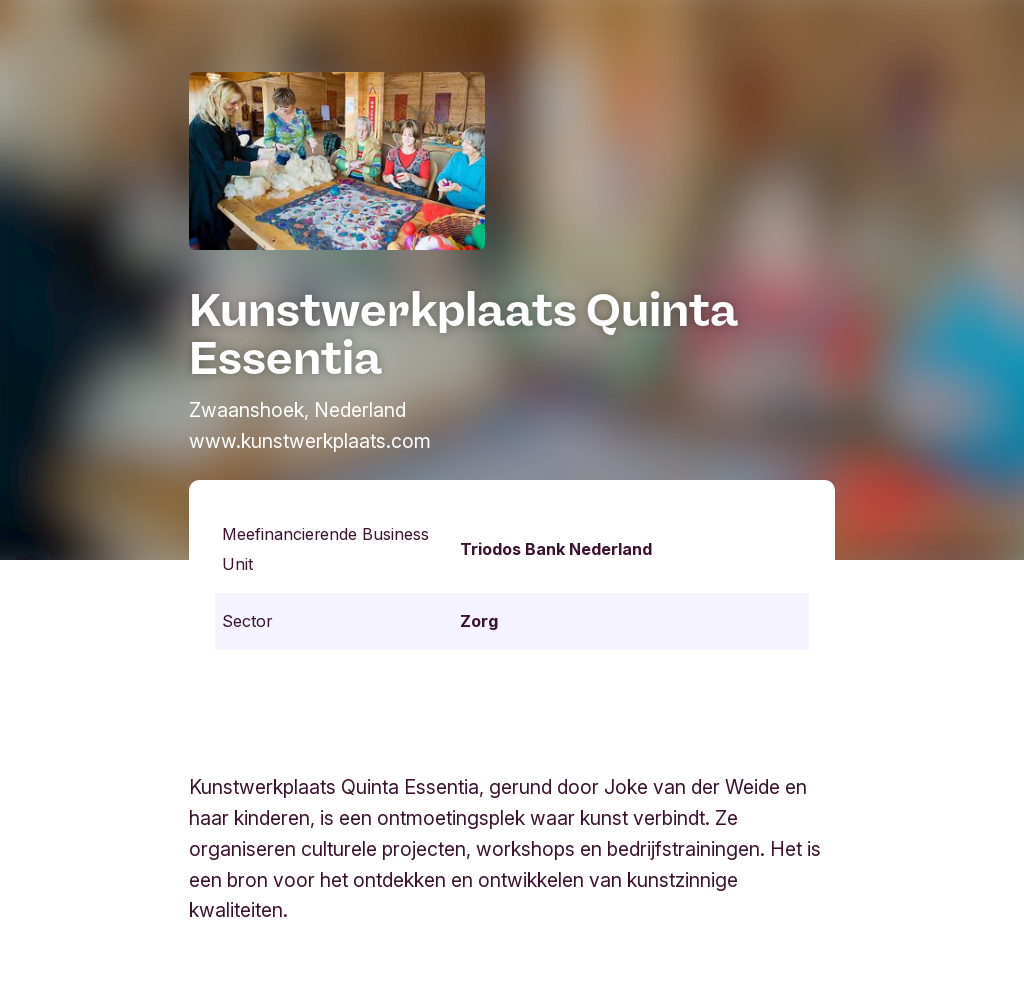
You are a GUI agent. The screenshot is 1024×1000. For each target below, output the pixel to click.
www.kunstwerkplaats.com (310, 441)
